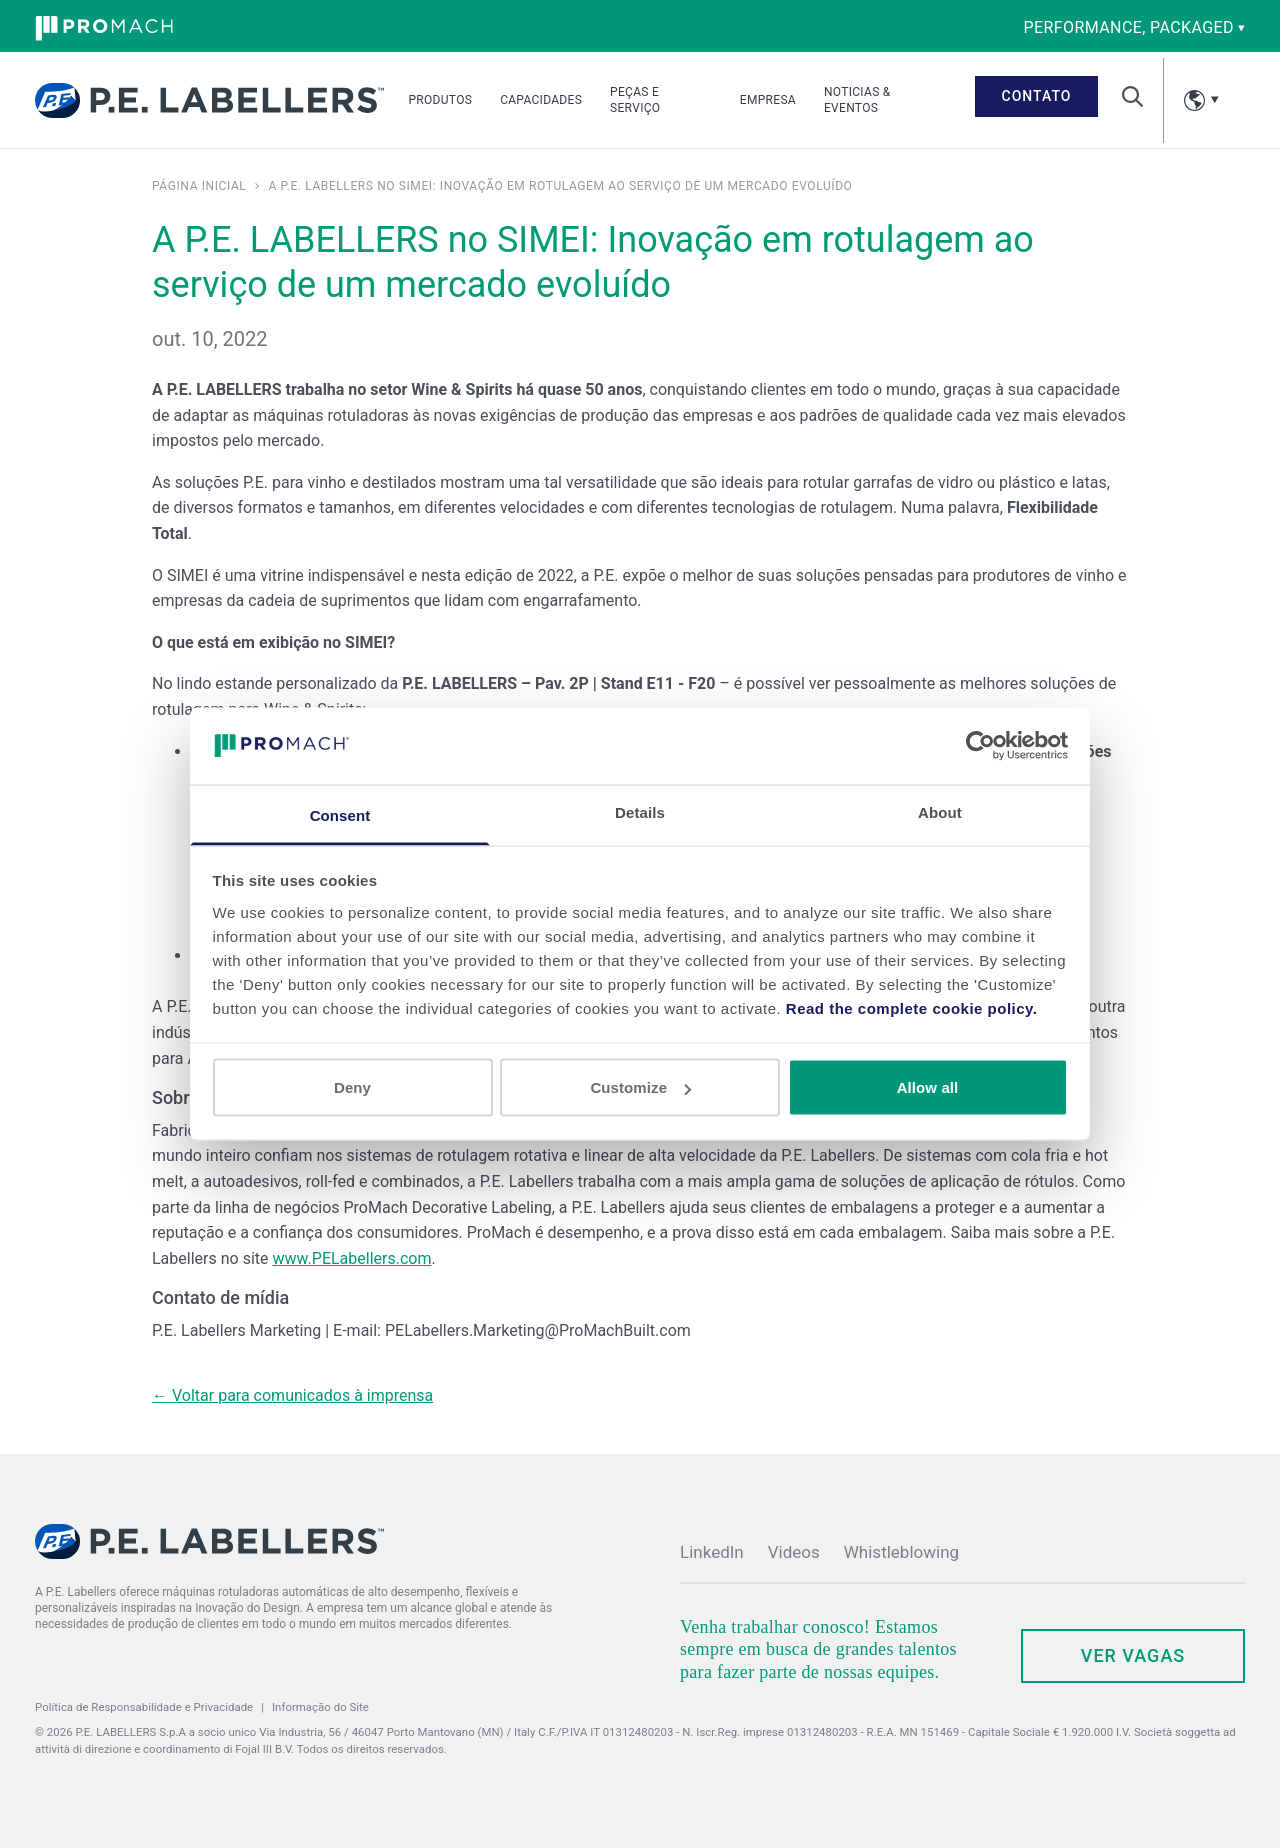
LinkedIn (712, 1552)
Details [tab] (640, 811)
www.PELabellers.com (351, 1258)
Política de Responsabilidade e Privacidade (144, 1707)
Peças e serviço (635, 100)
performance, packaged (1134, 27)
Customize (640, 1087)
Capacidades (541, 100)
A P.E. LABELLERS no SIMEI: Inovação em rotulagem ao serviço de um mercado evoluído (560, 186)
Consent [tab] (340, 814)
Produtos (440, 100)
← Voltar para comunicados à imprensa (292, 1395)
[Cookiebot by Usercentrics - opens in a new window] (980, 746)
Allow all (928, 1087)
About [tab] (940, 811)
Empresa (768, 100)
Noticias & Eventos (857, 100)
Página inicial (199, 186)
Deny (352, 1087)
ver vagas (1133, 1655)
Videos (794, 1552)
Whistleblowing (901, 1552)
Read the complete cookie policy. (912, 1007)
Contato (1037, 96)
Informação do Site (320, 1707)
